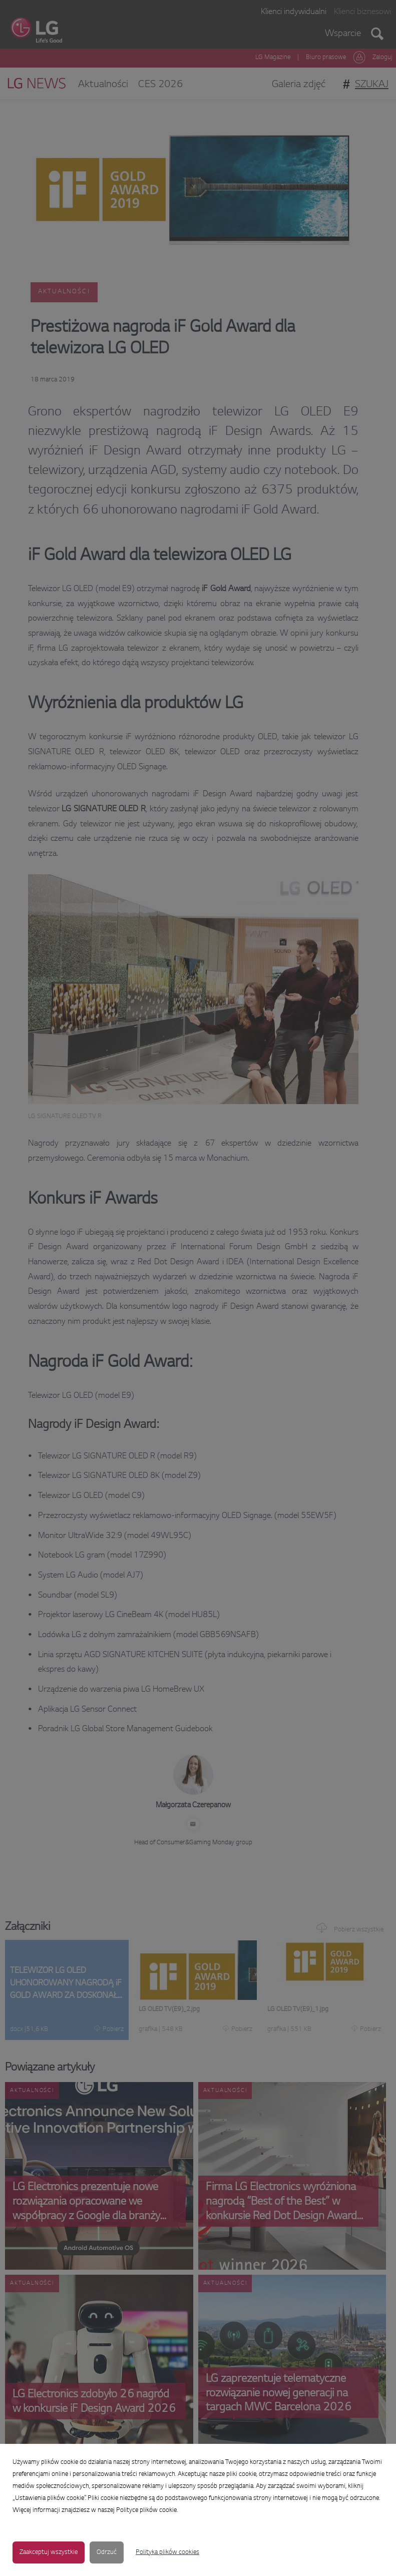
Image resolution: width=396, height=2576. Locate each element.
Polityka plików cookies (167, 2552)
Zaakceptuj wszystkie (49, 2552)
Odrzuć (107, 2552)
